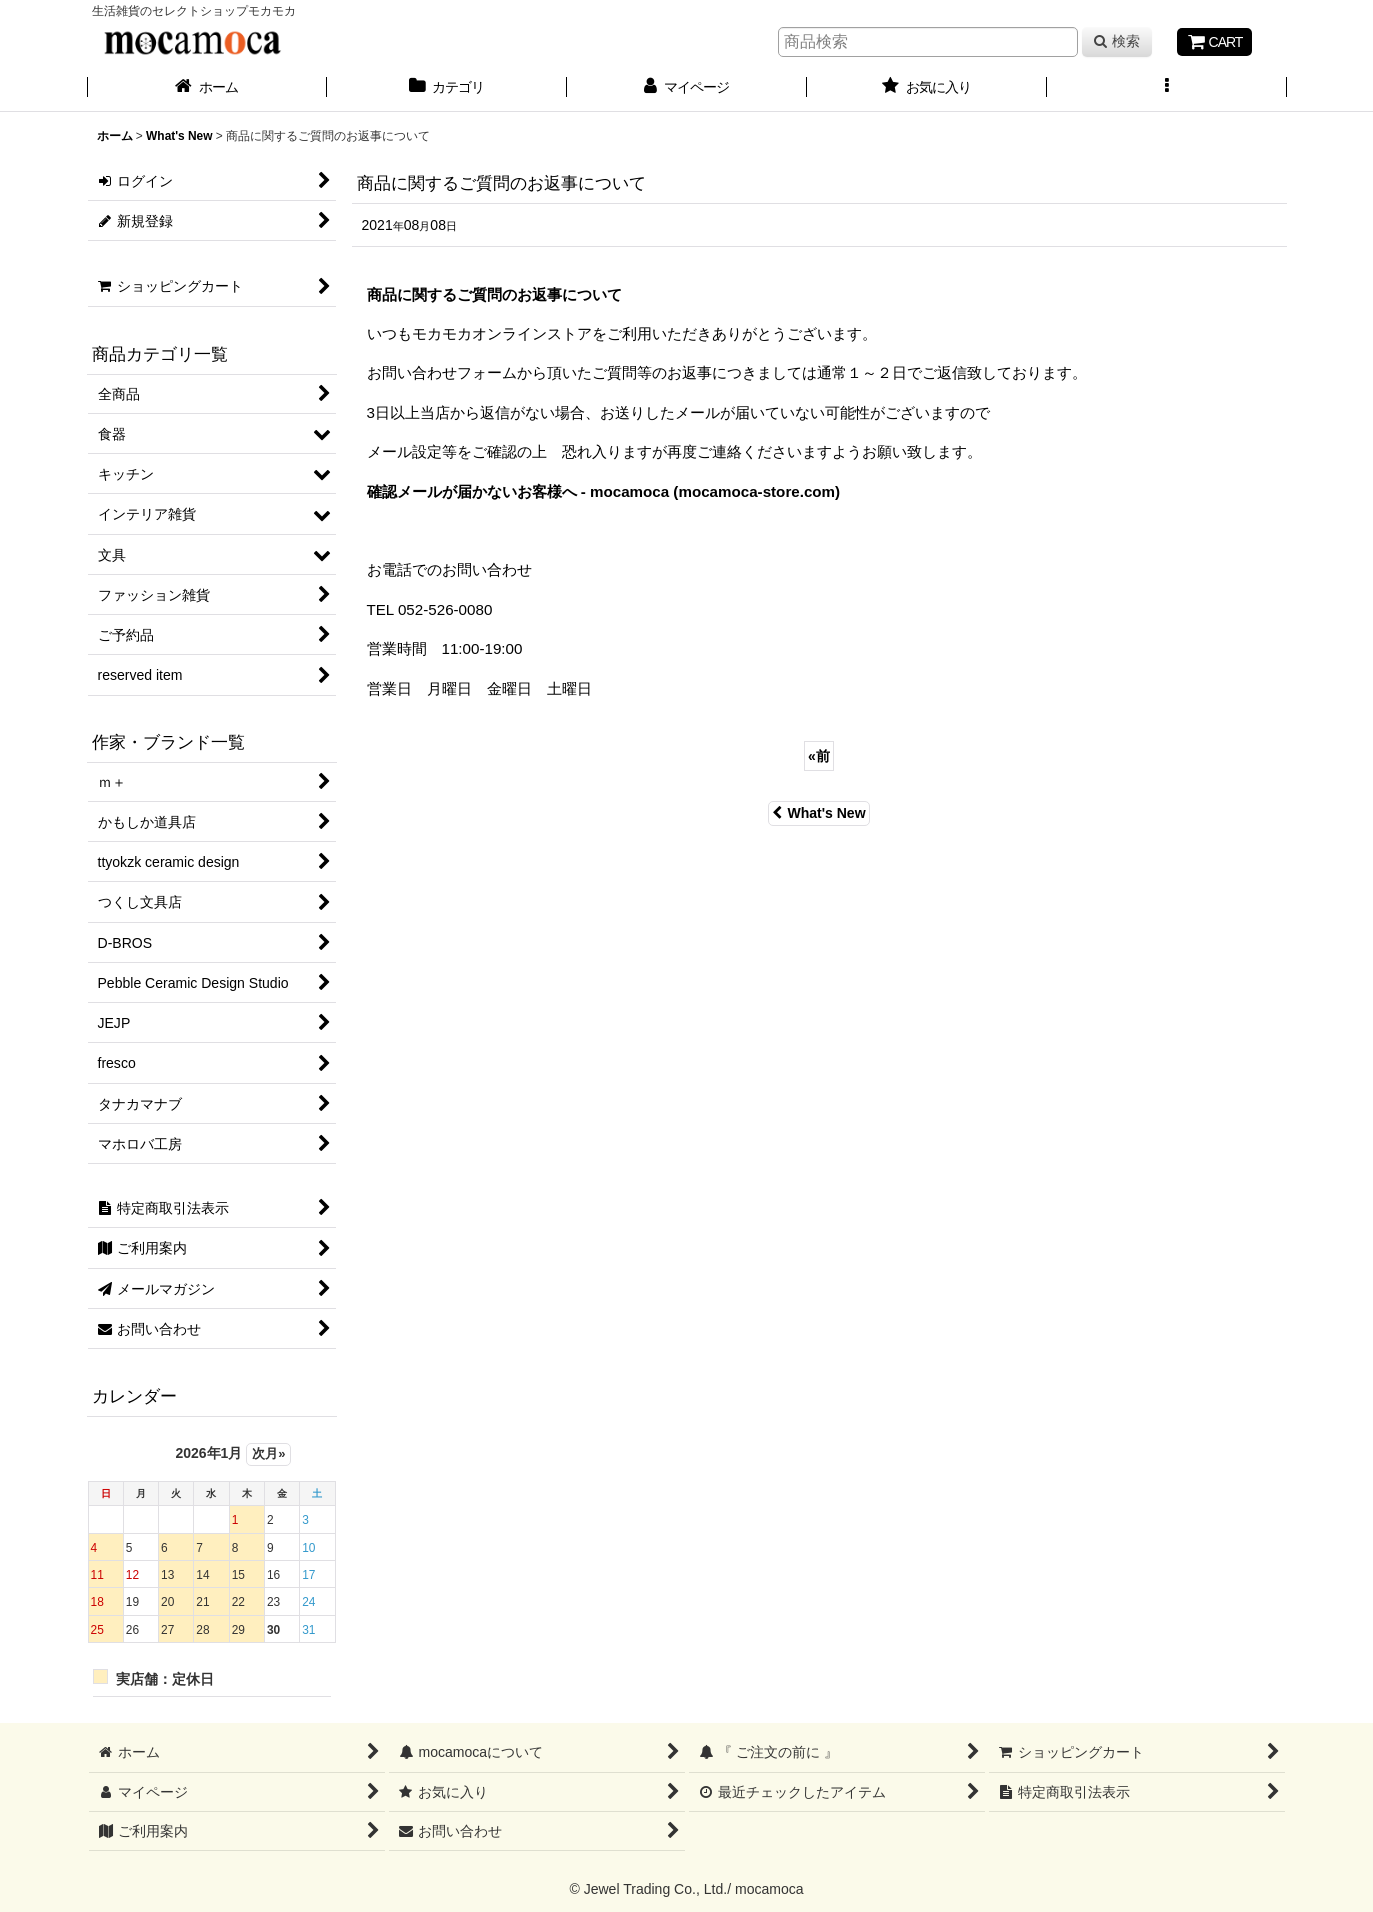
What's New (818, 813)
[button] (1167, 89)
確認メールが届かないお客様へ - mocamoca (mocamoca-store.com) (604, 491)
